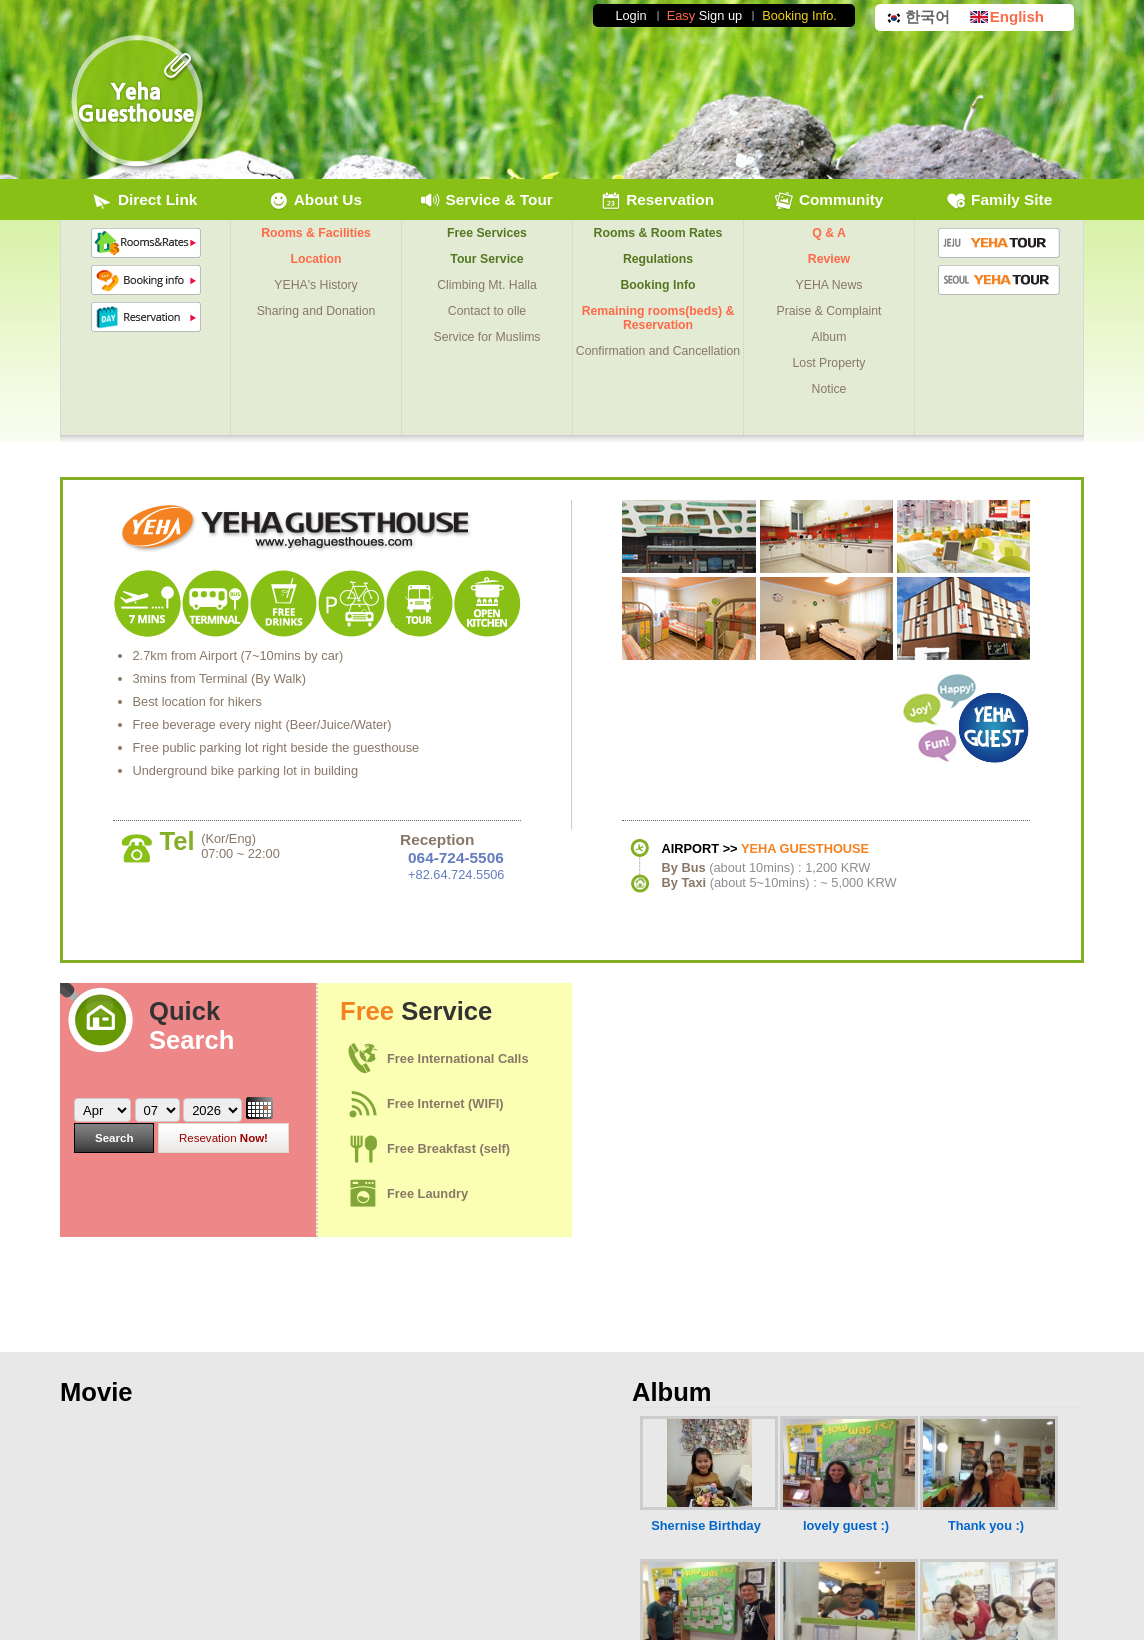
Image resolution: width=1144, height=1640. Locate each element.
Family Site (999, 201)
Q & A (829, 233)
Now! (223, 1138)
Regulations (658, 259)
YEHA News (829, 285)
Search (114, 1138)
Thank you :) (986, 1525)
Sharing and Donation (316, 311)
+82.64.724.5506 (456, 874)
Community (829, 201)
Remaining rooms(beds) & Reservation (658, 318)
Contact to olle (487, 311)
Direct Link (145, 201)
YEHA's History (315, 285)
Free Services (487, 233)
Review (829, 259)
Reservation (657, 201)
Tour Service (486, 259)
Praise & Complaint (829, 311)
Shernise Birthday (706, 1525)
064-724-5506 (456, 857)
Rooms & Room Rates (658, 233)
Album (829, 337)
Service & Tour (486, 201)
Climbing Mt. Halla (487, 285)
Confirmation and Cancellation (658, 351)
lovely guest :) (846, 1525)
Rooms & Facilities (316, 233)
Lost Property (829, 363)
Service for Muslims (486, 337)
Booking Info (658, 285)
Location (315, 259)
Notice (829, 389)
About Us (315, 201)
